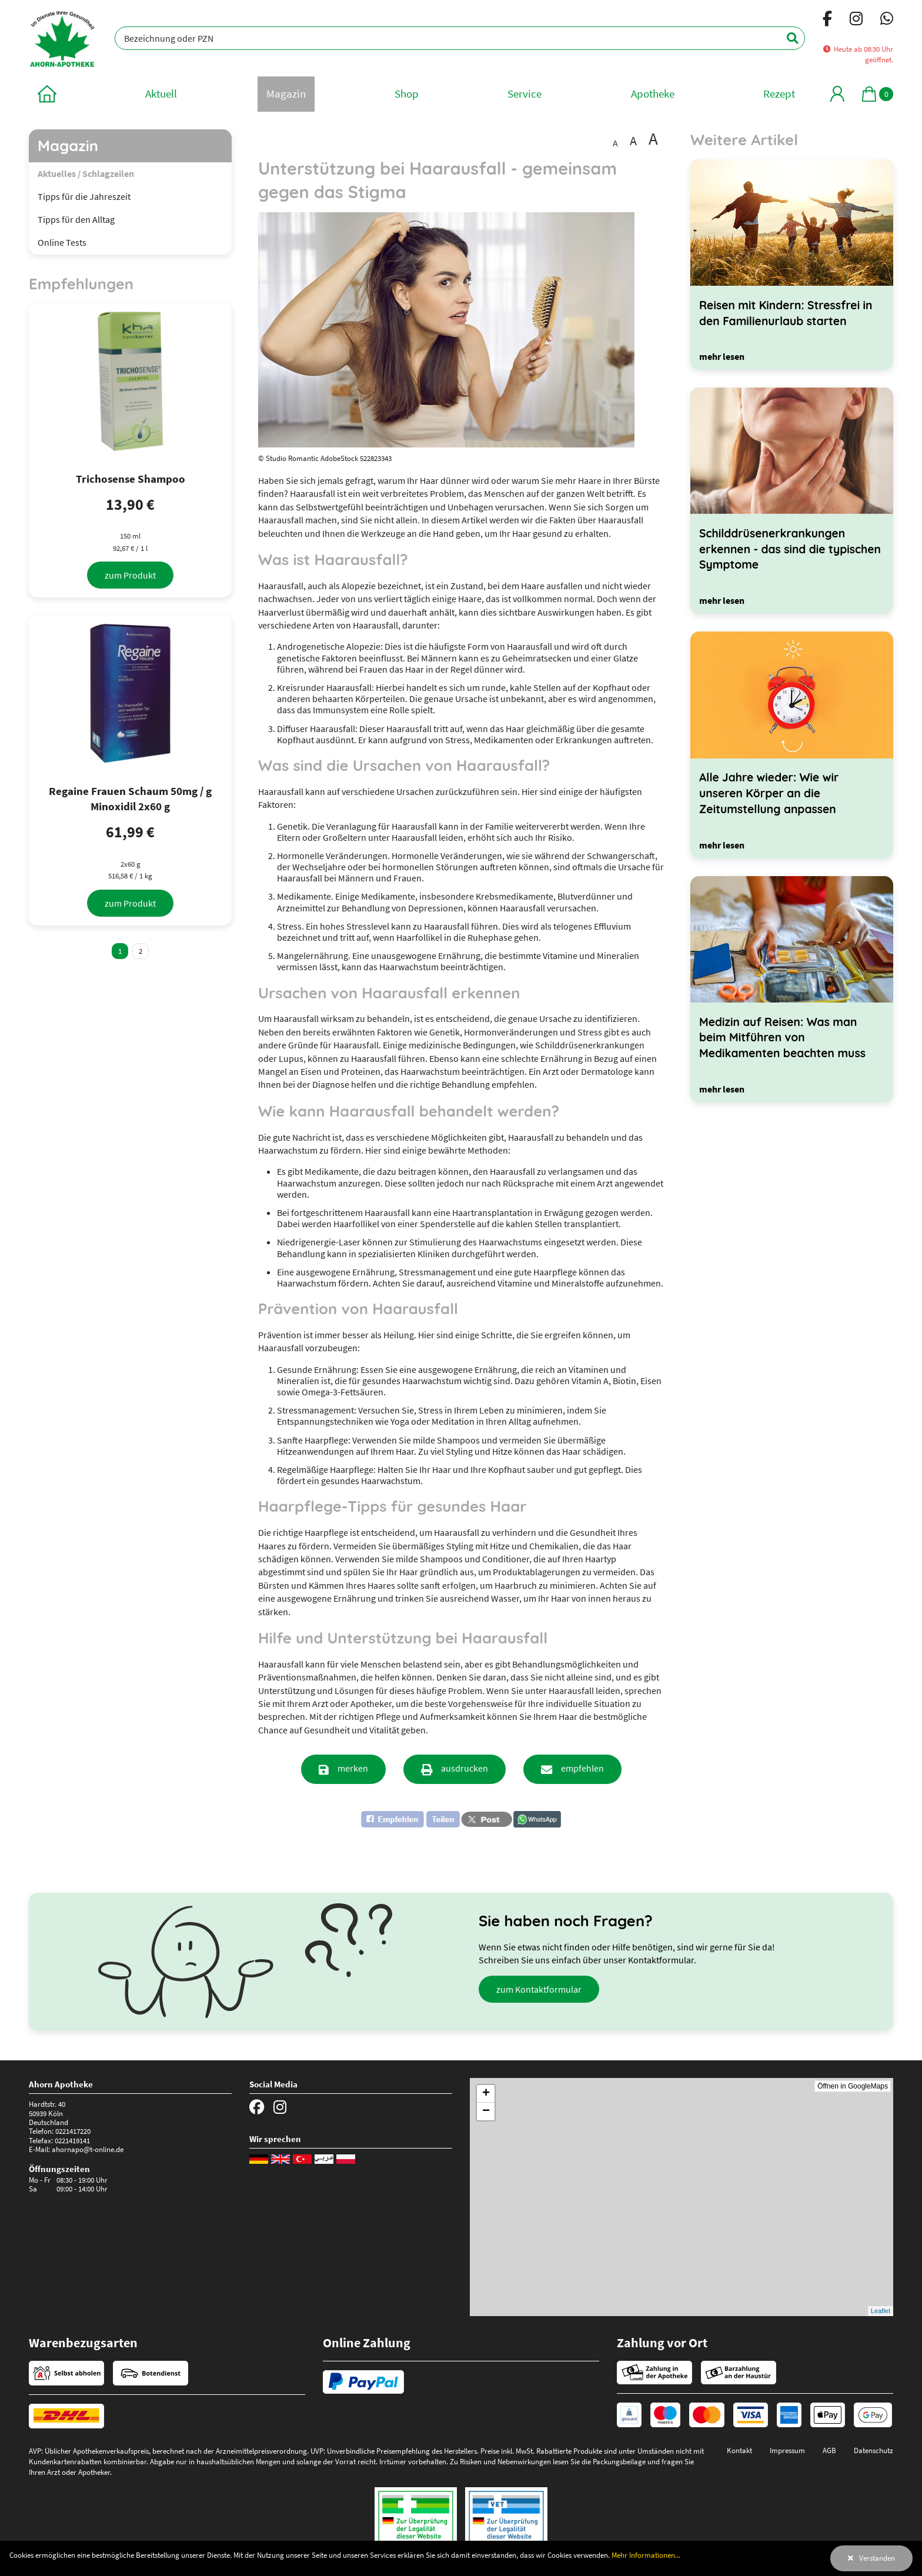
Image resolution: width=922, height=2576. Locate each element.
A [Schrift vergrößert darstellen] (633, 140)
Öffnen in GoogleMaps (852, 2086)
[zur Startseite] (47, 93)
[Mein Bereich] (837, 94)
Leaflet (880, 2310)
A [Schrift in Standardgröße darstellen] (615, 143)
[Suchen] (786, 38)
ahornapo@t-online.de (87, 2149)
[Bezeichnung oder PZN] (460, 38)
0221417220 (73, 2131)
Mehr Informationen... (646, 2555)
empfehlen (582, 1768)
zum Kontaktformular (539, 1989)
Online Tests (62, 242)
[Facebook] (827, 20)
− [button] (486, 2111)
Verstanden (877, 2557)
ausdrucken (464, 1768)
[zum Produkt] (130, 575)
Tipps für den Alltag (76, 219)
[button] (410, 1819)
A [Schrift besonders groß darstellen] (653, 139)
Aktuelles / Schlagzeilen (86, 173)
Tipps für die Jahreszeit (84, 196)
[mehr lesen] (721, 356)
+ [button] (486, 2094)
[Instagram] (856, 20)
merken (353, 1768)
